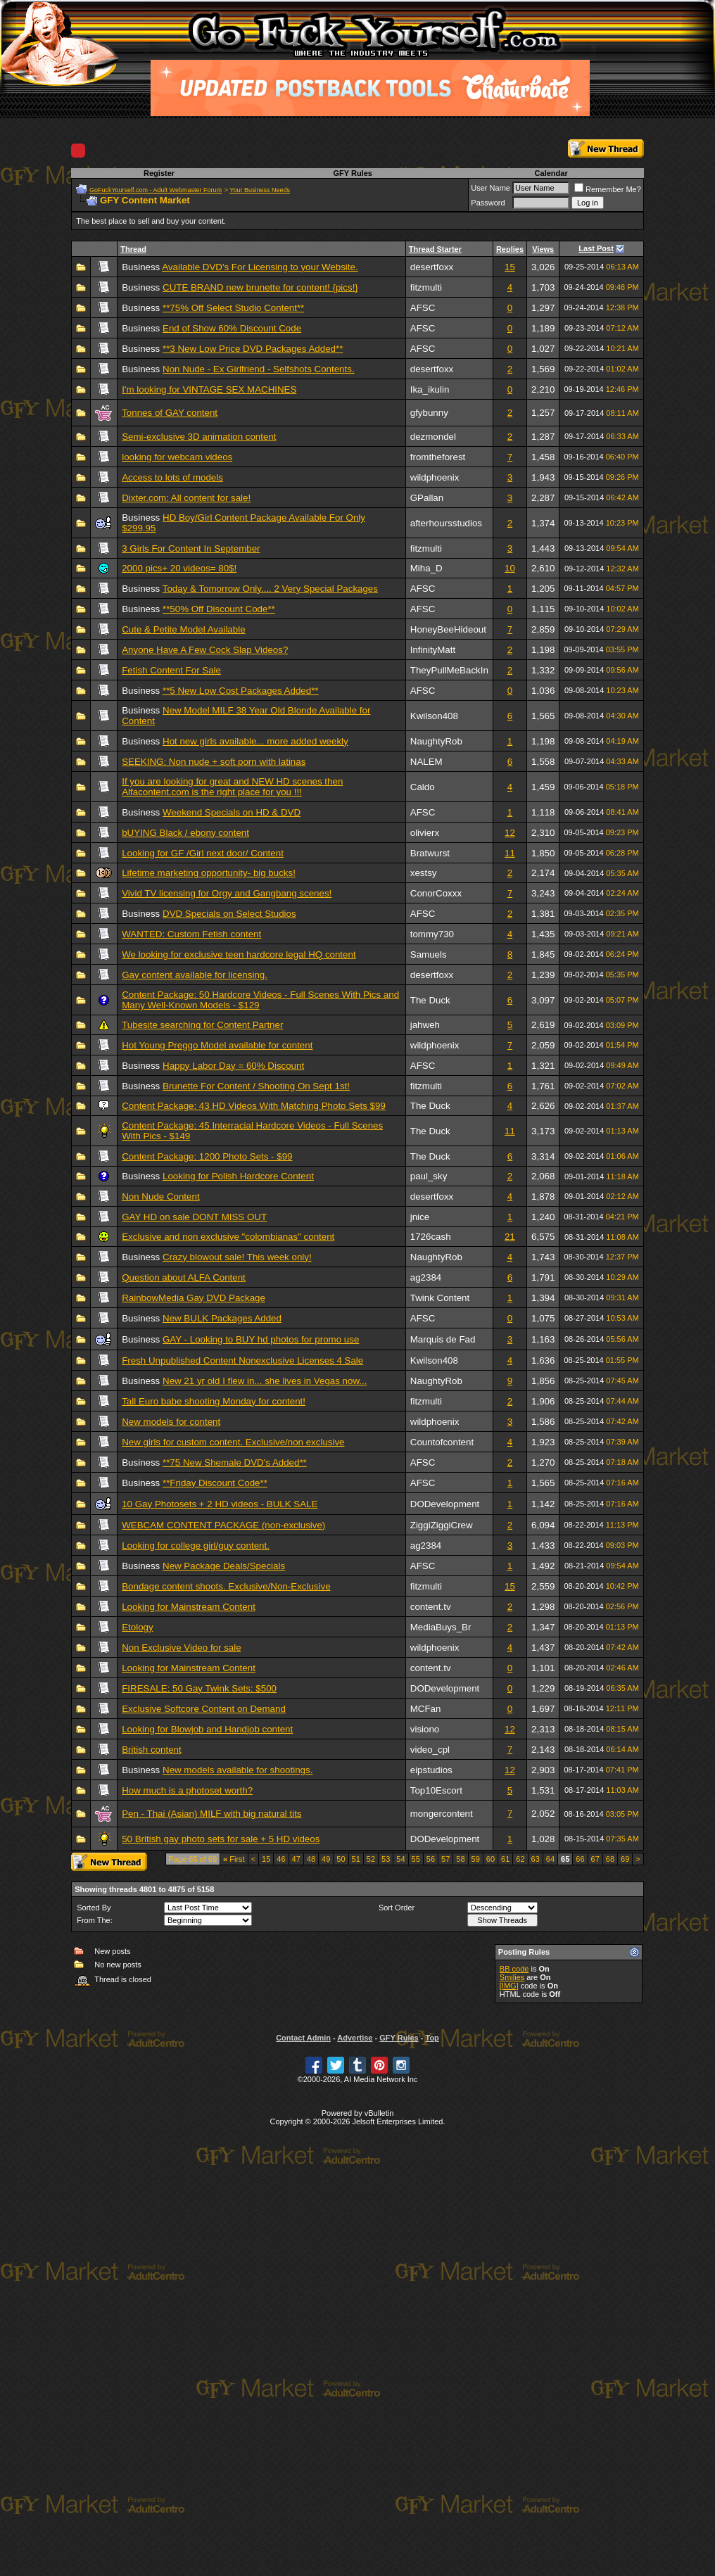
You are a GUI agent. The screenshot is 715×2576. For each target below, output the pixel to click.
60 (490, 1859)
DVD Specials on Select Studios (229, 913)
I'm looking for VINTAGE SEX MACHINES (209, 389)
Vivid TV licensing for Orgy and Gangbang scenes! (226, 893)
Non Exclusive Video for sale (181, 1647)
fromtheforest (438, 457)
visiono (425, 1729)
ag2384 (425, 1277)
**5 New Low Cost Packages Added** (241, 690)
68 (610, 1859)
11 (510, 853)
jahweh (425, 1025)
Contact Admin (303, 2037)
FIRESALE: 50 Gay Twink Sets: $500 (199, 1688)
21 (510, 1236)
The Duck (430, 1000)
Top (431, 2037)
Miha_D (426, 568)
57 (445, 1859)
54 (400, 1859)
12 (510, 832)
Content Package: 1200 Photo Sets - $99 (207, 1156)
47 (296, 1859)
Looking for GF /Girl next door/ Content (203, 853)
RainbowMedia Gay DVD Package (193, 1298)
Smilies (512, 1977)
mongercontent (441, 1813)
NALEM (426, 761)
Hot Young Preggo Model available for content (217, 1045)
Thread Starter (435, 249)
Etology (137, 1627)
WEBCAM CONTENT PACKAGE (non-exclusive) (223, 1525)
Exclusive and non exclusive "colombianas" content (228, 1236)
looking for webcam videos (177, 457)
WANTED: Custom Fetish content (191, 934)
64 (550, 1859)
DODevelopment (445, 1504)
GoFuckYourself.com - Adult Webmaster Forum (155, 189)
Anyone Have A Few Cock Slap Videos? (205, 650)
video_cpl (430, 1749)
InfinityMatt (432, 650)
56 (430, 1859)
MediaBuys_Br (441, 1627)
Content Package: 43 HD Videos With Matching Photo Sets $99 (254, 1105)
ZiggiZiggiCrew (441, 1525)
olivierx (424, 832)
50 (340, 1859)
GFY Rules (352, 173)
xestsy (423, 873)
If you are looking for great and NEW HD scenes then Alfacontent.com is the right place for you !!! (232, 786)
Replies (510, 249)
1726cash (430, 1236)
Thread (133, 249)
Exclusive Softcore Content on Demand (204, 1708)
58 (460, 1859)
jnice (419, 1217)
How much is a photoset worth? (187, 1790)
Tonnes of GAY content (169, 412)
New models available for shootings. (237, 1770)
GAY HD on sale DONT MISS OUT (194, 1217)
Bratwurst (430, 853)
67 (595, 1859)
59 (476, 1859)
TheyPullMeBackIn (449, 670)
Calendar (551, 173)
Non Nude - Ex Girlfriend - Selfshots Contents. (259, 369)
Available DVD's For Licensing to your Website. (260, 267)
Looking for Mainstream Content (188, 1606)
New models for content (171, 1421)
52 (371, 1859)
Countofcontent (442, 1442)
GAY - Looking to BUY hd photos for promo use (261, 1339)
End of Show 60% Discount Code (232, 328)
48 (311, 1859)
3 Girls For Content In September (191, 548)
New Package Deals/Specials (224, 1566)
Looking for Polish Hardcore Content (238, 1176)
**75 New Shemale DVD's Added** (235, 1462)
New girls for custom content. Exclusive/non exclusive (233, 1442)
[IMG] (509, 1985)
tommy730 (432, 934)
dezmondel (433, 436)
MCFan (425, 1708)
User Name (490, 188)
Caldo (422, 787)
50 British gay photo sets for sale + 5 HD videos (220, 1839)
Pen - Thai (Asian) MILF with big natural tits (211, 1813)
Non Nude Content (160, 1196)
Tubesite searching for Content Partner (202, 1025)
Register (159, 173)
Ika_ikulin (430, 389)
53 (385, 1859)
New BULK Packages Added (222, 1318)
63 (535, 1859)
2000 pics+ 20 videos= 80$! (179, 568)
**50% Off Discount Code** (219, 609)
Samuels (428, 954)
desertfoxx (432, 267)
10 (510, 568)
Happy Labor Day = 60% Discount (233, 1065)
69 (625, 1859)
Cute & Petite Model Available (183, 629)
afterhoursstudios (446, 523)
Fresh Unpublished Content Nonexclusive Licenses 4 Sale (242, 1360)
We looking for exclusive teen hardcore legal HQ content (238, 954)
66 (580, 1859)
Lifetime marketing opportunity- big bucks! (209, 873)
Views (543, 249)
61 (505, 1859)
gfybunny (429, 412)
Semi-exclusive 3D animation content (199, 436)
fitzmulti (426, 287)
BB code (514, 1969)
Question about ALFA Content (184, 1277)
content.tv (430, 1606)
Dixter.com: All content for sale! (186, 498)
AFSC (423, 308)
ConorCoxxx (436, 893)
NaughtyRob (436, 741)
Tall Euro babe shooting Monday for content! (213, 1401)
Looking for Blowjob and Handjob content (207, 1729)
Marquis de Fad (443, 1339)
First (234, 1859)
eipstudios (431, 1770)
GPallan (426, 498)
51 (356, 1859)
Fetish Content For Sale (171, 670)
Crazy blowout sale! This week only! (237, 1257)
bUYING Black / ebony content (185, 832)
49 (326, 1859)
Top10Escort (436, 1790)
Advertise (354, 2037)
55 (416, 1859)
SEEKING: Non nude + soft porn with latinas (213, 761)
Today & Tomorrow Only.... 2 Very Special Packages (270, 588)
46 (281, 1859)
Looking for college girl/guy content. (196, 1545)
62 (520, 1859)
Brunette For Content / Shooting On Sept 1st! (256, 1086)
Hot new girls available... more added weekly (255, 741)
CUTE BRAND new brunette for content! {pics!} (260, 287)
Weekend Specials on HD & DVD (231, 812)
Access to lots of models (172, 477)
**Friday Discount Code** (215, 1483)
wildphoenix (435, 477)
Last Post (596, 248)
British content (151, 1749)
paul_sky (429, 1176)
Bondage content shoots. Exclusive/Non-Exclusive (226, 1586)
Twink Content (439, 1298)
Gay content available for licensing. (194, 975)
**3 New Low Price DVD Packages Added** (253, 348)
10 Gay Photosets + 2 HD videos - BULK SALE (219, 1504)
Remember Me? (607, 189)
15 (510, 267)
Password (488, 202)
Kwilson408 (434, 716)
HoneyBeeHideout (448, 629)
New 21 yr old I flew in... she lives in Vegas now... (265, 1381)
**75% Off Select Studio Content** (233, 308)
